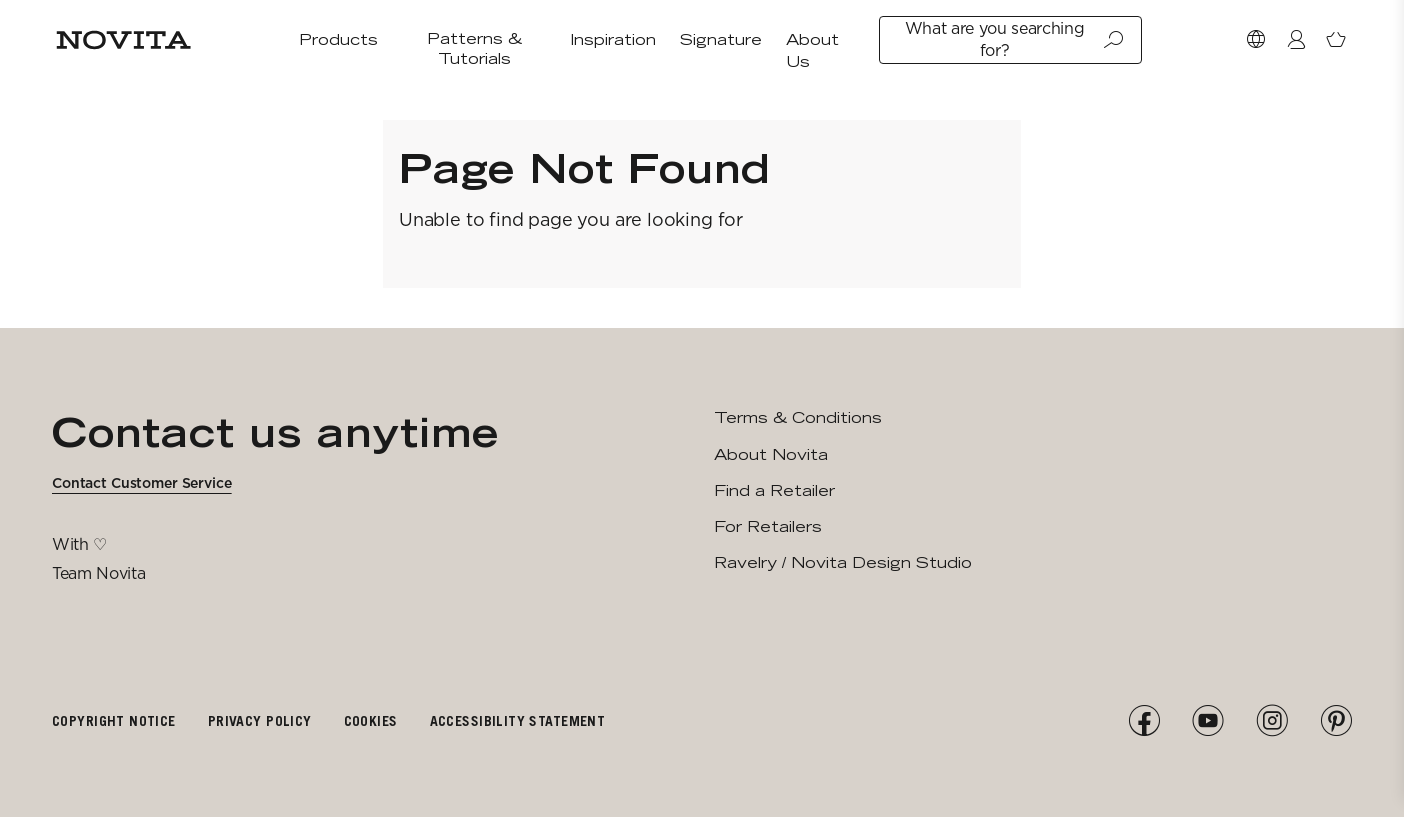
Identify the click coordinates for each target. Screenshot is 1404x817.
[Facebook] (1144, 721)
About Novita (771, 454)
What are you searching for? (1015, 39)
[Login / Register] (1296, 40)
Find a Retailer (774, 490)
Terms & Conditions (798, 417)
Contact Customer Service (142, 483)
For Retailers (768, 526)
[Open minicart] (1336, 40)
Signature (721, 39)
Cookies (371, 720)
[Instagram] (1272, 721)
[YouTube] (1208, 721)
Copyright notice (114, 720)
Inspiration (613, 39)
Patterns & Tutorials (474, 48)
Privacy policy (260, 720)
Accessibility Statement (518, 720)
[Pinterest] (1336, 721)
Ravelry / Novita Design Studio (843, 562)
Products (338, 39)
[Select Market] (1256, 40)
